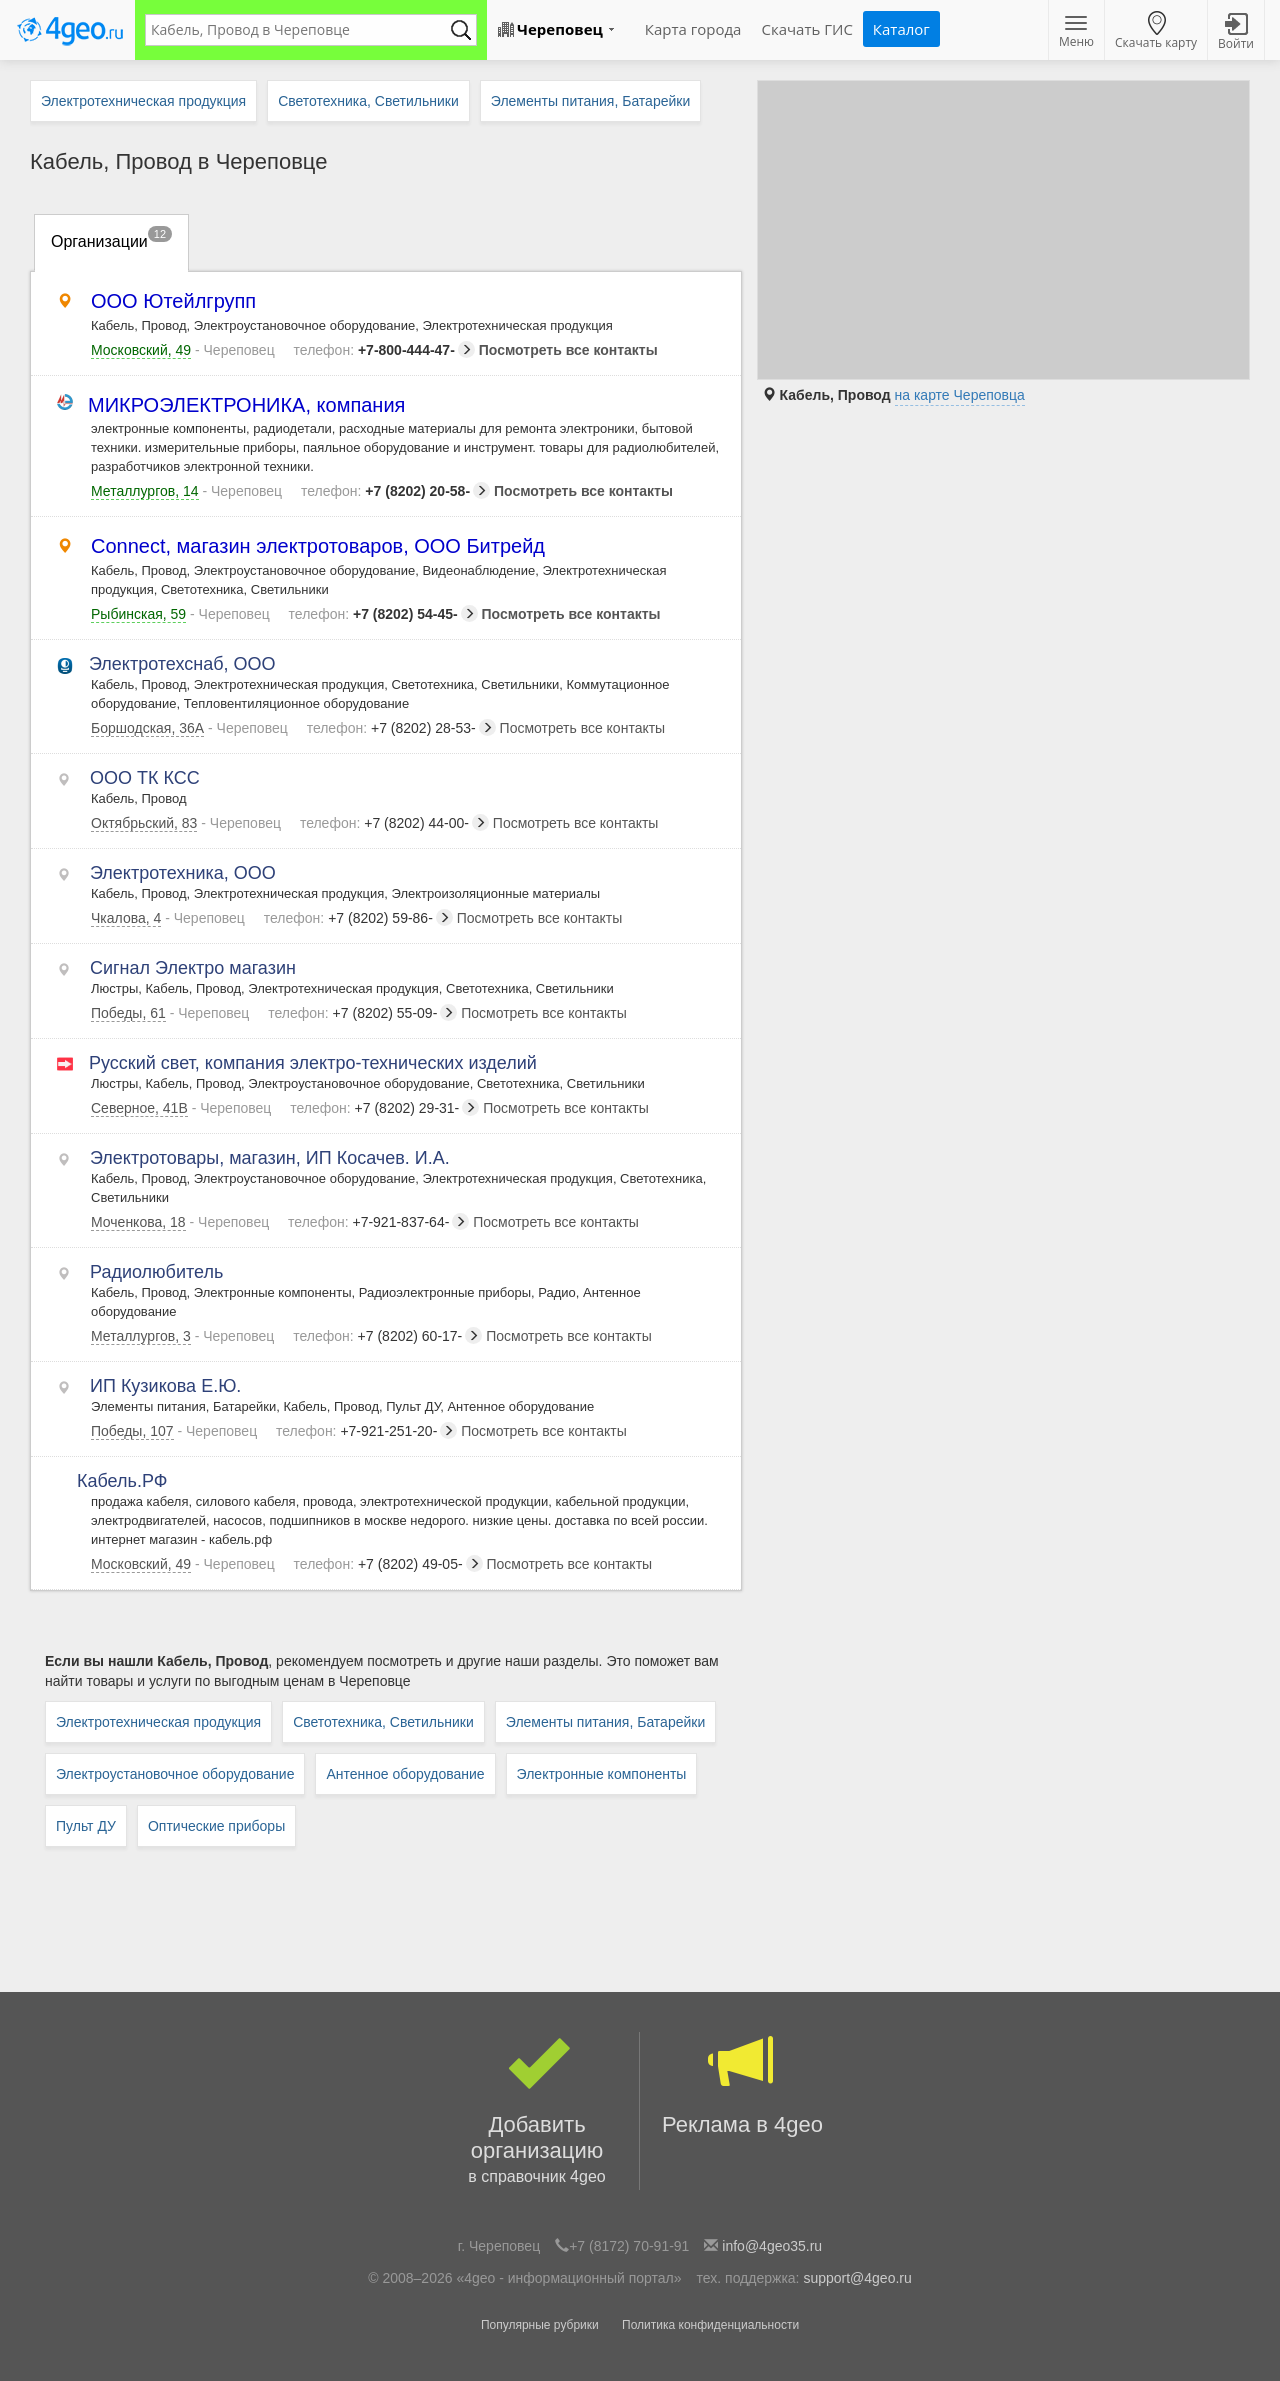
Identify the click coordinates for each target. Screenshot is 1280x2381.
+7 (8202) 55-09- (362, 1013)
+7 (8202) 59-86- (358, 918)
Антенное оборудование (405, 1774)
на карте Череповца (960, 395)
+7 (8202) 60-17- (387, 1336)
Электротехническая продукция (158, 1722)
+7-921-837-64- (378, 1222)
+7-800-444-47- (384, 350)
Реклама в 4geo (742, 2084)
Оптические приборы (216, 1826)
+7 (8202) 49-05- (388, 1564)
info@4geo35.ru (772, 2246)
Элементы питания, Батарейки (605, 1722)
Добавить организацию (537, 2111)
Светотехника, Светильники (383, 1722)
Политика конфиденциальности (710, 2325)
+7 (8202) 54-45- (383, 614)
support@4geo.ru (857, 2278)
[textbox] (301, 30)
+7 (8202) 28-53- (401, 728)
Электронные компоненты (602, 1774)
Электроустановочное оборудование (175, 1774)
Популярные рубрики (540, 2325)
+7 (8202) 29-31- (384, 1108)
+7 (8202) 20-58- (395, 491)
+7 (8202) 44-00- (394, 823)
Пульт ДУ (86, 1826)
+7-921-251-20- (366, 1431)
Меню (1076, 33)
